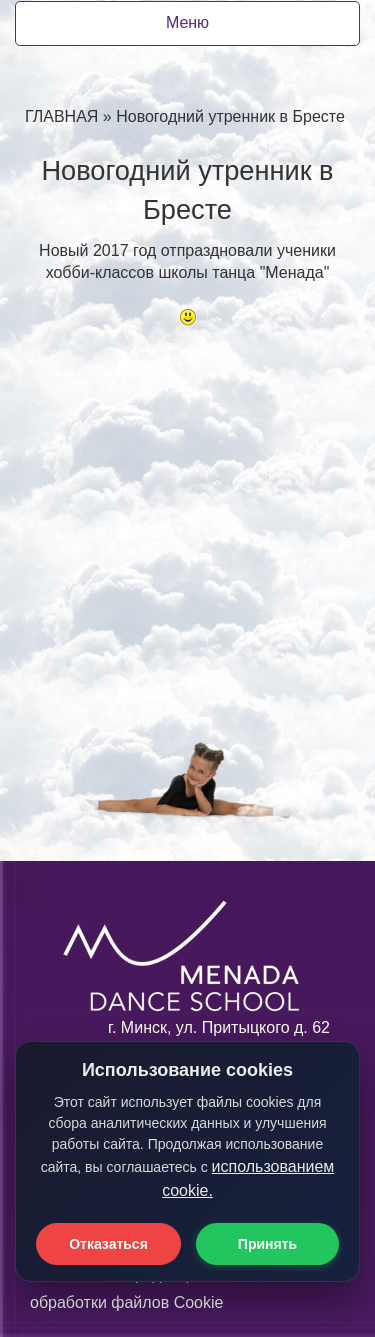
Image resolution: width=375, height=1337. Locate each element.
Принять (267, 1244)
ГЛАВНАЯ (61, 116)
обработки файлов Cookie (126, 1302)
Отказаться (108, 1244)
